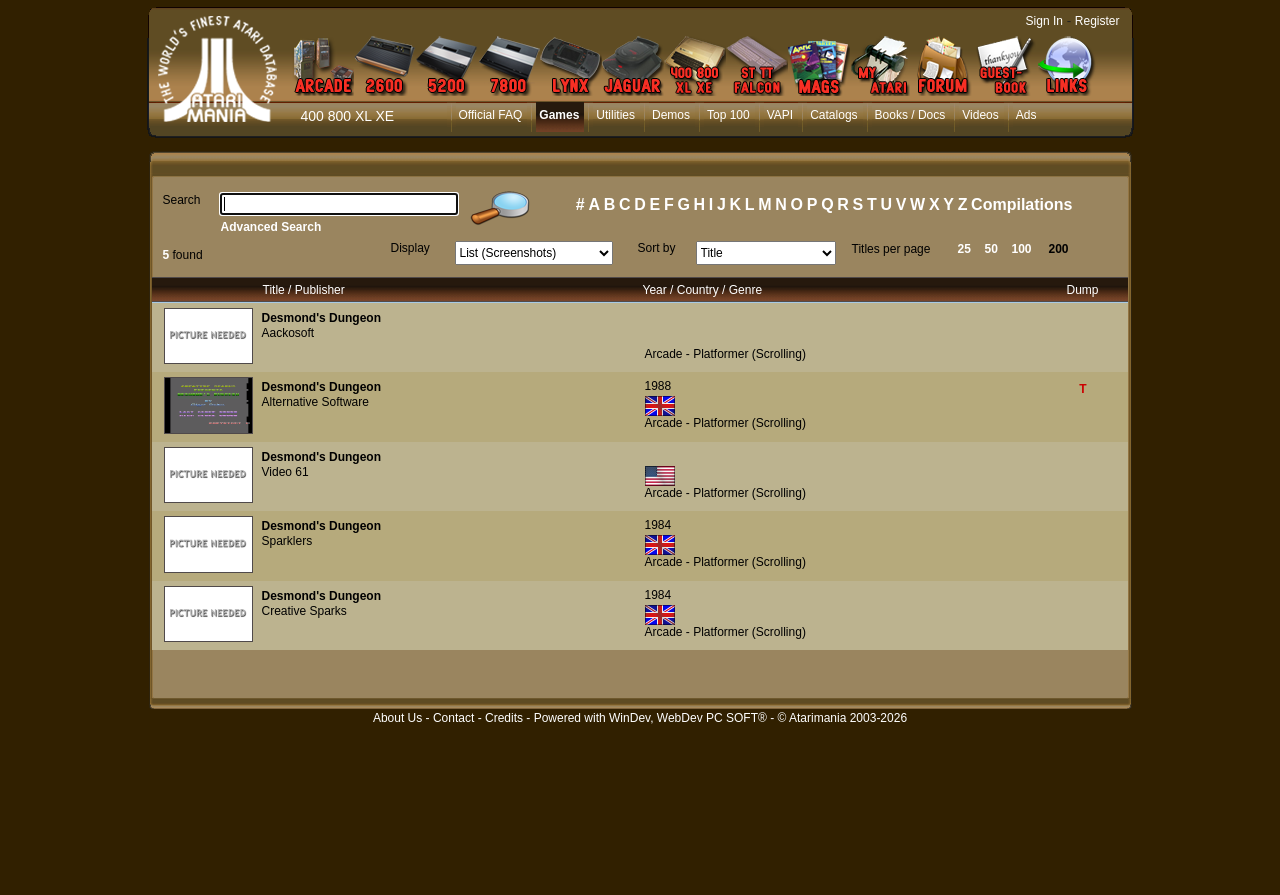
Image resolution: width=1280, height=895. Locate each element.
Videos (980, 115)
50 (991, 249)
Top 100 (728, 115)
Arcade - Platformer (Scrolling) (725, 354)
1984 (658, 525)
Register (1097, 21)
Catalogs (833, 115)
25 (964, 249)
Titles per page (891, 249)
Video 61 (285, 472)
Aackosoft (288, 333)
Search (182, 200)
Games (559, 115)
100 (1022, 249)
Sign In (1044, 21)
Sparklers (287, 541)
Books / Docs (910, 115)
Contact (453, 718)
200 (1059, 249)
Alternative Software (315, 402)
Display (410, 248)
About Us (397, 718)
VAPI (780, 115)
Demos (671, 115)
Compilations (1021, 204)
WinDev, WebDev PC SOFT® (688, 718)
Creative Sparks (304, 611)
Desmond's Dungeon (322, 318)
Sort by (657, 248)
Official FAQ (491, 115)
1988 (658, 386)
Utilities (615, 115)
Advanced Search (271, 227)
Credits (504, 718)
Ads (1026, 115)
